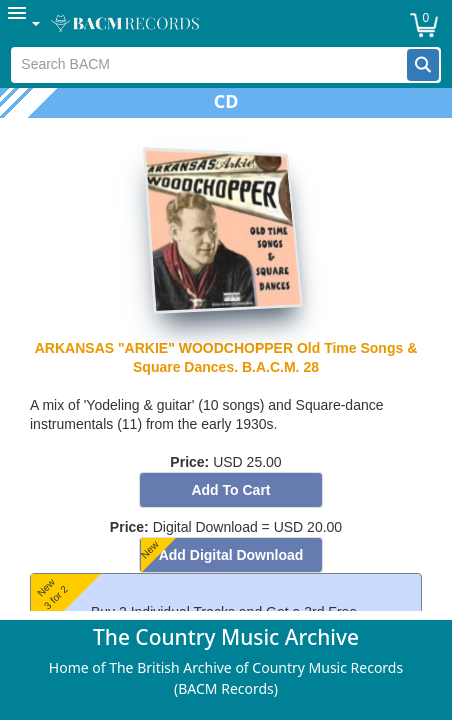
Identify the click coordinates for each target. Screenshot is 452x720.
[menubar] (226, 23)
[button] (423, 65)
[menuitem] (25, 23)
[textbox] (209, 65)
